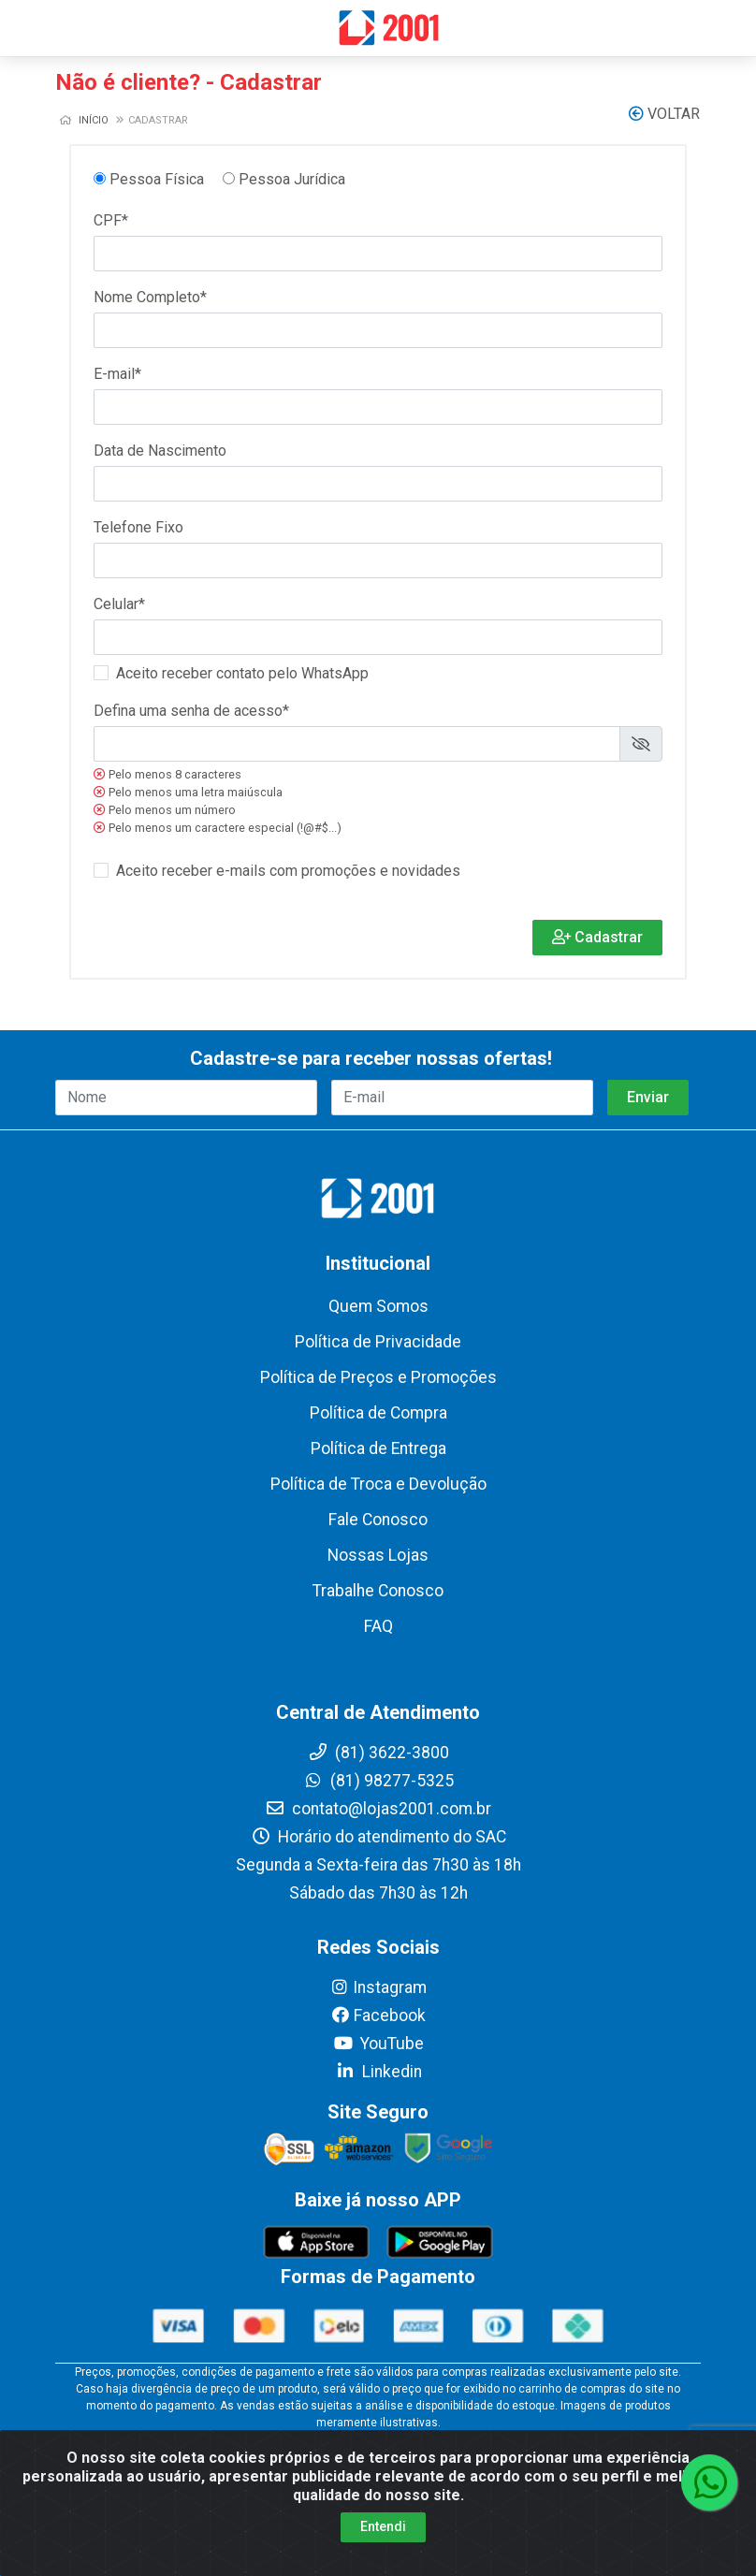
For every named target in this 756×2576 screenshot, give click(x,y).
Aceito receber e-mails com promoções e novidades (288, 871)
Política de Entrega (378, 1448)
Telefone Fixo (138, 527)
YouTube (378, 2043)
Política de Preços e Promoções (378, 1377)
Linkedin (378, 2071)
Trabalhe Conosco (378, 1590)
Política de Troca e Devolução (378, 1484)
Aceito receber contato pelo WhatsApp (242, 673)
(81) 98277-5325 (378, 1780)
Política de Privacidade (378, 1341)
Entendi (383, 2526)
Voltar (664, 114)
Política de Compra (378, 1413)
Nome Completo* (150, 297)
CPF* (111, 220)
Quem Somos (378, 1306)
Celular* (119, 604)
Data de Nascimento (160, 450)
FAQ (378, 1626)
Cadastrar (597, 937)
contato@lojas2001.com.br (378, 1808)
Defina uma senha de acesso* (191, 711)
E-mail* (117, 374)
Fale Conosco (378, 1519)
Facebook (378, 2015)
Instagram (378, 1987)
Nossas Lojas (378, 1555)
